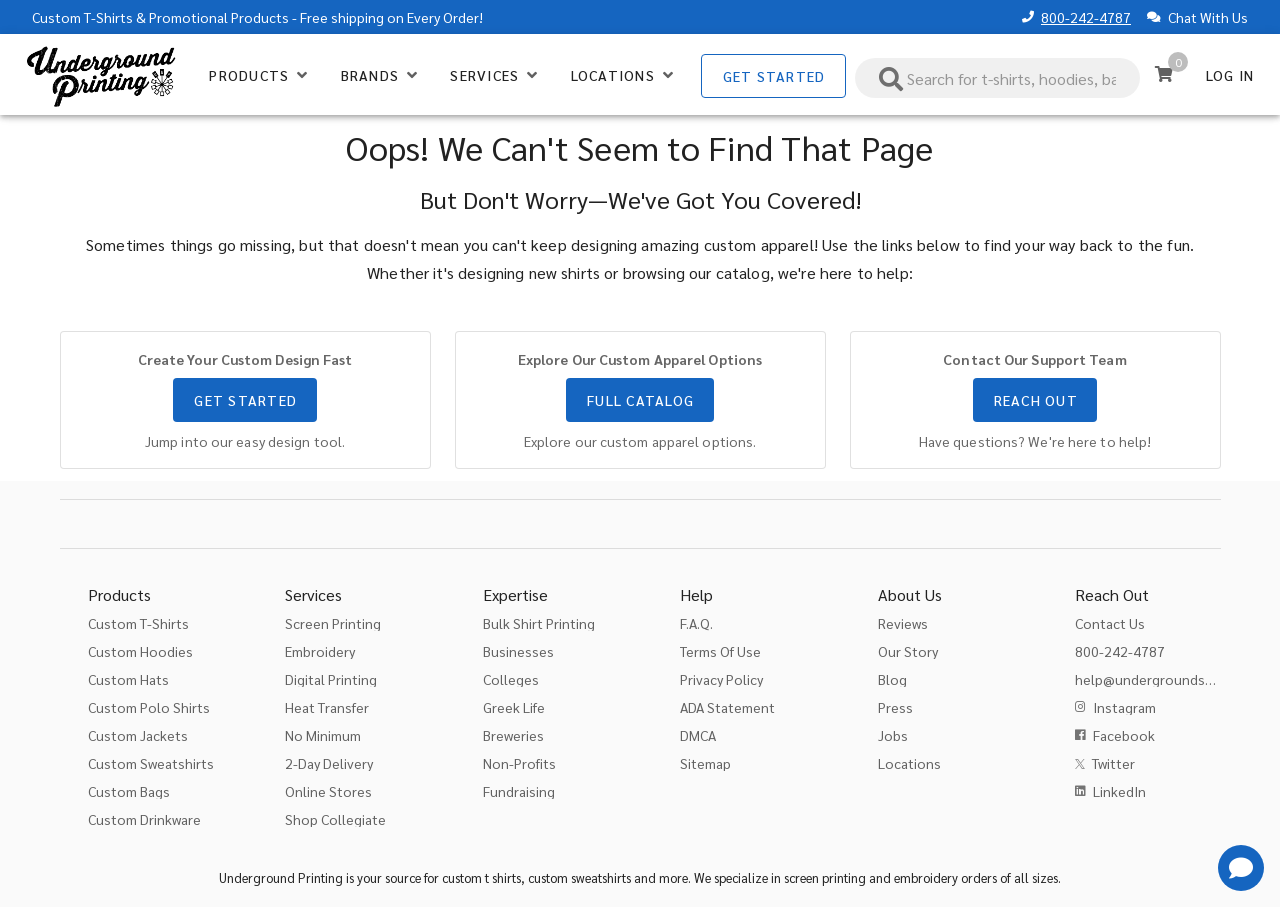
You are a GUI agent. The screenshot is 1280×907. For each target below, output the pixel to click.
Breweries (513, 735)
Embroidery (320, 651)
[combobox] (998, 78)
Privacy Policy (721, 679)
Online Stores (328, 791)
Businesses (518, 651)
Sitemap (705, 763)
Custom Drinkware (144, 819)
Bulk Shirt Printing (539, 623)
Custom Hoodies (140, 651)
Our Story (908, 651)
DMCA (698, 735)
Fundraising (519, 791)
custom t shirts (481, 877)
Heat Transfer (327, 707)
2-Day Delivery (329, 763)
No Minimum (323, 735)
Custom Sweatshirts (151, 763)
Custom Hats (128, 679)
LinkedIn (1119, 791)
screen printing (825, 877)
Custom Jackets (138, 735)
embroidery (926, 877)
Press (895, 707)
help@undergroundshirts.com (1169, 679)
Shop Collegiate (335, 819)
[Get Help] (1241, 868)
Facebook (1124, 735)
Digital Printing (331, 679)
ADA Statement (727, 707)
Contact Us (1110, 623)
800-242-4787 (1086, 17)
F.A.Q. (696, 623)
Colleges (511, 679)
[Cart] (1164, 74)
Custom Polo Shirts (149, 707)
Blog (892, 679)
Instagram (1124, 707)
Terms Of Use (720, 651)
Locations (909, 763)
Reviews (903, 623)
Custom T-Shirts (82, 17)
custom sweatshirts (579, 877)
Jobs (893, 735)
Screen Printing (333, 623)
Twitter (1113, 763)
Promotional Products (219, 17)
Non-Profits (519, 763)
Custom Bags (129, 791)
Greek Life (514, 707)
